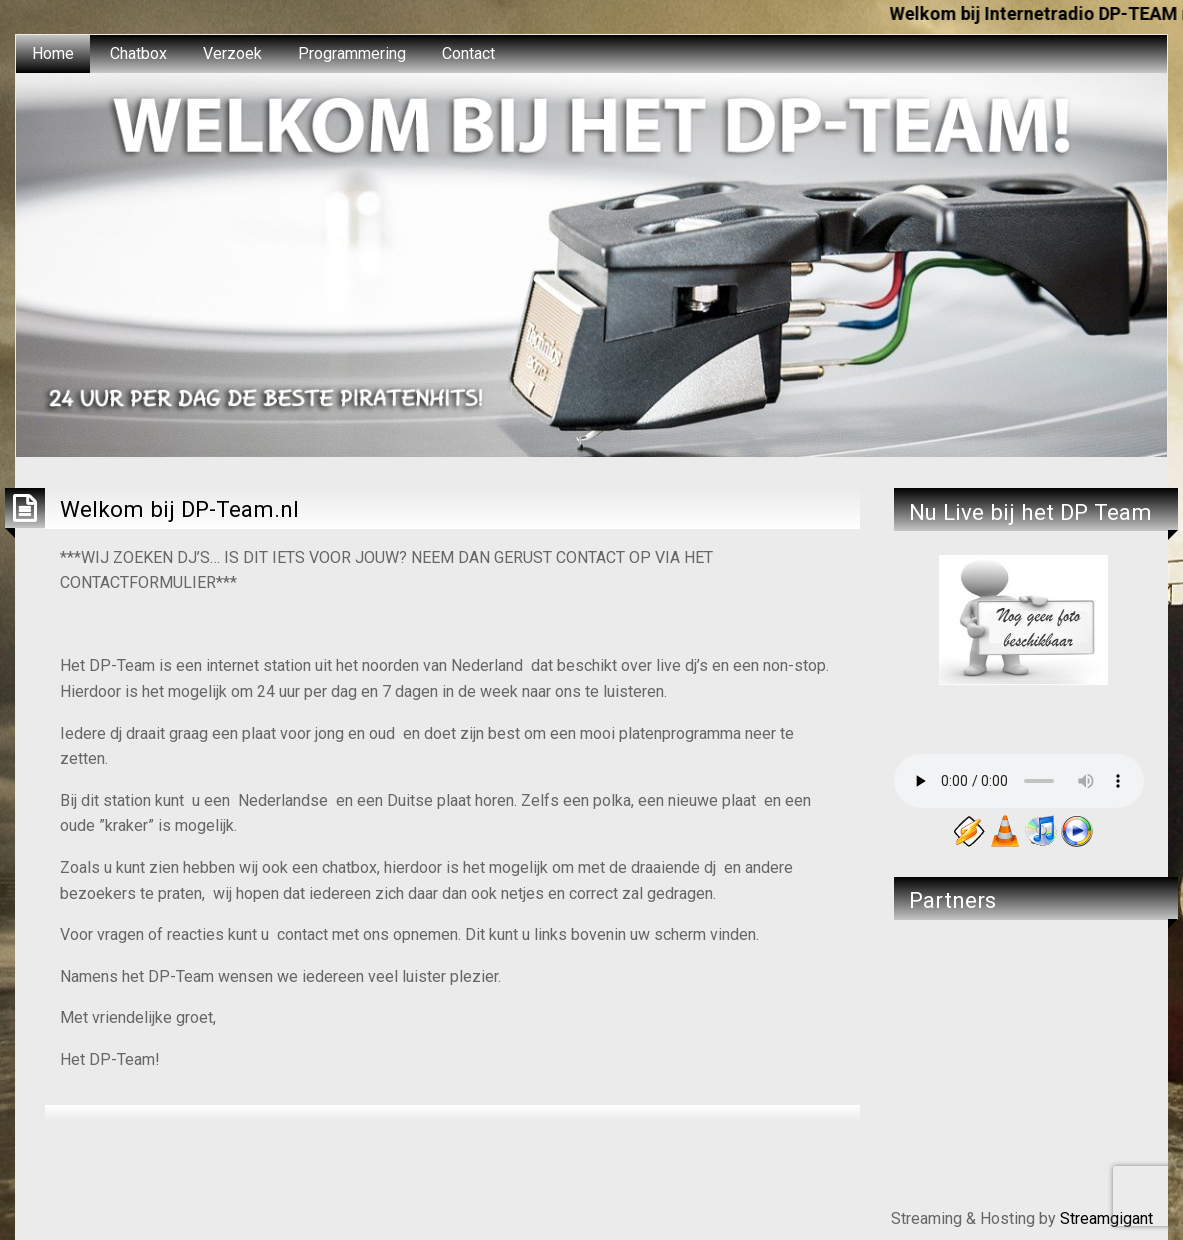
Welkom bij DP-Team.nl (179, 509)
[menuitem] (53, 54)
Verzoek (232, 53)
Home (53, 53)
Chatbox (138, 53)
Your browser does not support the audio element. (1019, 781)
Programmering (352, 53)
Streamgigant (1106, 1218)
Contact (468, 53)
